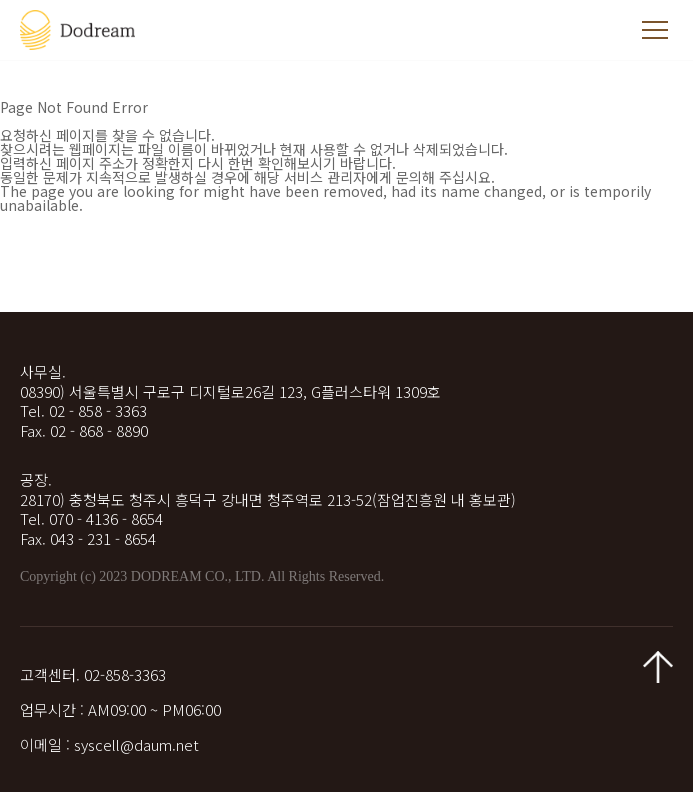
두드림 (80, 30)
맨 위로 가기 (658, 667)
